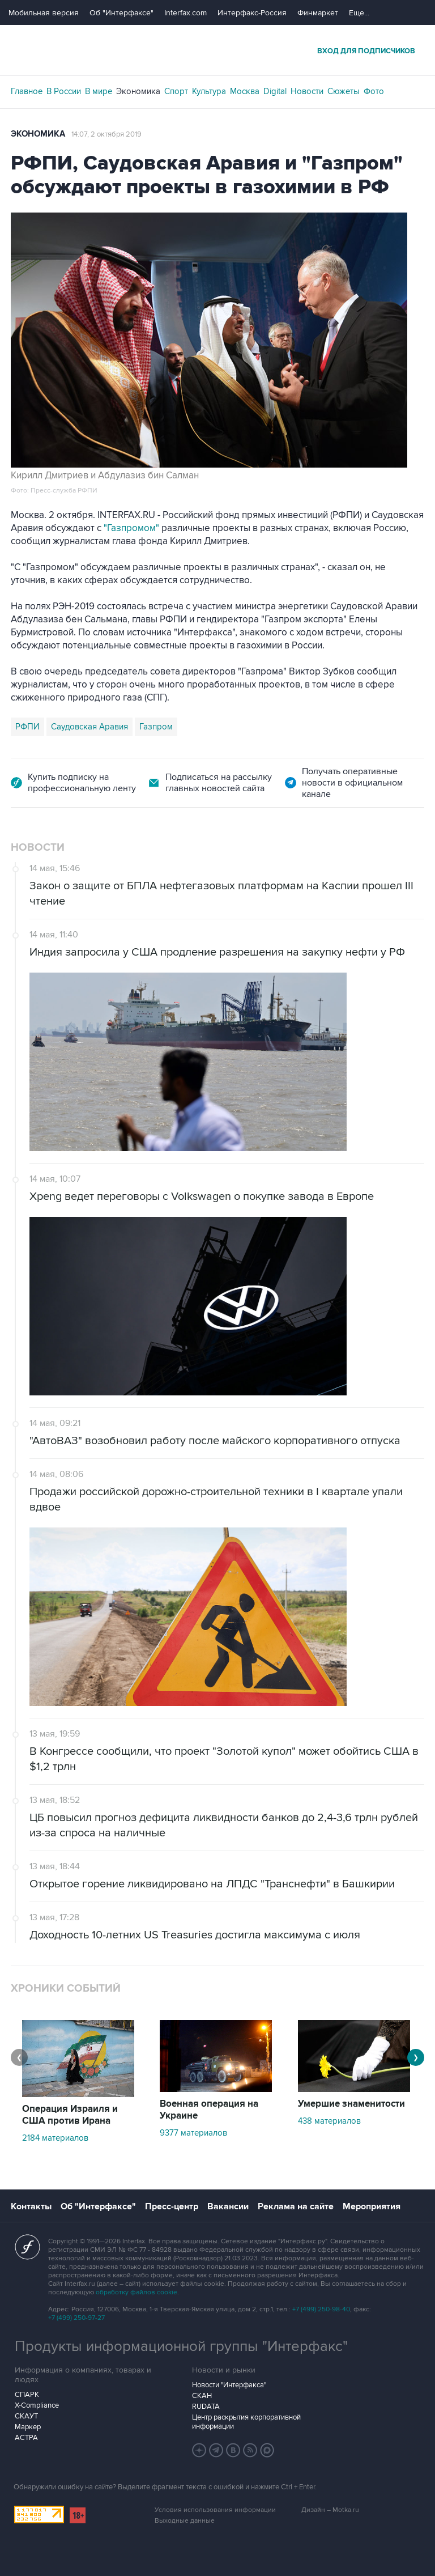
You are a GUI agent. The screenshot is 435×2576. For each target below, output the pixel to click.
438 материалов (329, 2121)
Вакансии (228, 2206)
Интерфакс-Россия (252, 13)
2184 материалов (55, 2138)
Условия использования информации (215, 2510)
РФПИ (27, 727)
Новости (307, 91)
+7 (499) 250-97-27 (76, 2318)
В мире (98, 91)
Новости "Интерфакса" (229, 2385)
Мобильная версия (43, 13)
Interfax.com (185, 13)
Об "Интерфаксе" (121, 13)
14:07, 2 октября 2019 (106, 134)
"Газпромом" (131, 528)
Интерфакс (217, 50)
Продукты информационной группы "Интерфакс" (181, 2346)
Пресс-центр (171, 2206)
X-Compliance (37, 2405)
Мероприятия (371, 2206)
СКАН (202, 2395)
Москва (244, 91)
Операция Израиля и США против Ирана (70, 2115)
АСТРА (26, 2437)
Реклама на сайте (296, 2206)
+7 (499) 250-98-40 (321, 2309)
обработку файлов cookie (136, 2292)
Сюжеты (343, 91)
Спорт (176, 91)
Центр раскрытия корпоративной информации (246, 2422)
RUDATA (206, 2406)
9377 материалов (193, 2133)
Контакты (31, 2206)
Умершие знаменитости (351, 2104)
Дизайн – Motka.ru (330, 2510)
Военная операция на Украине (209, 2109)
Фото (374, 91)
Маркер (28, 2426)
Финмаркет (317, 13)
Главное (26, 91)
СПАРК (27, 2394)
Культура (209, 91)
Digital (275, 91)
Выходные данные (185, 2520)
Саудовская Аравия (89, 727)
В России (63, 91)
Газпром (156, 727)
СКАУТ (26, 2416)
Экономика (138, 91)
